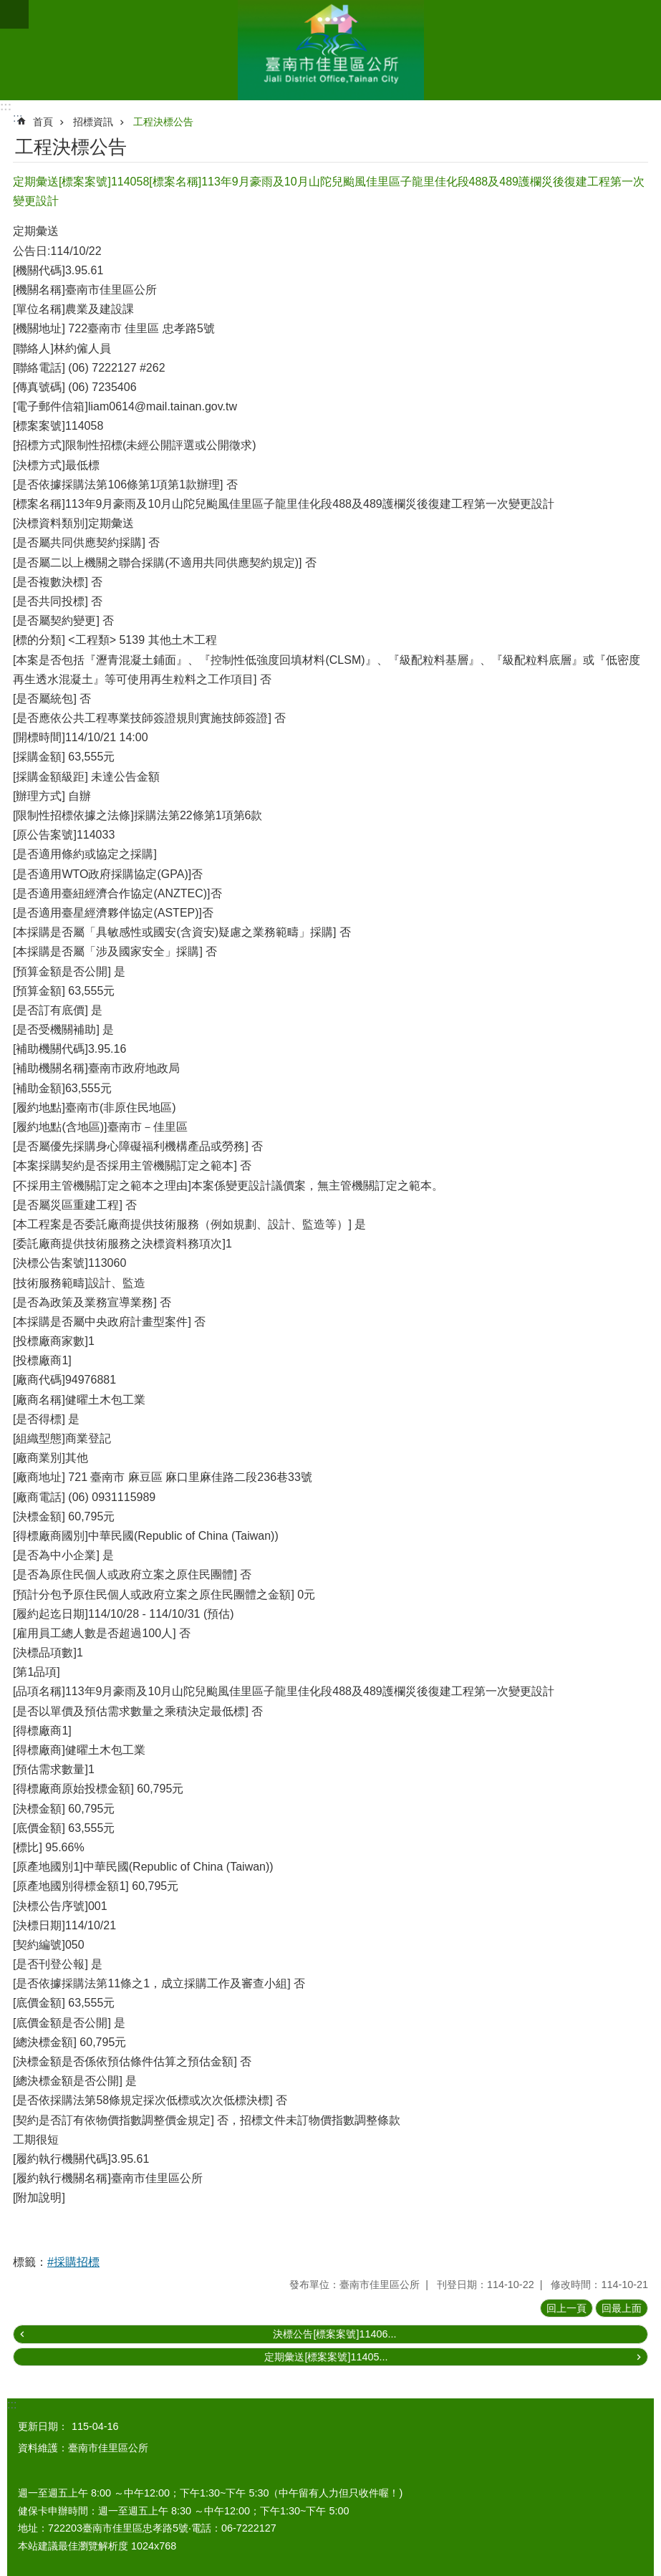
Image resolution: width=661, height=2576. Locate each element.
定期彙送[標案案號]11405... (325, 2357)
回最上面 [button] (622, 2308)
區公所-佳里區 (330, 50)
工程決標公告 (163, 121)
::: (5, 106)
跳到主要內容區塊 (7, 7)
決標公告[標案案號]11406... (334, 2334)
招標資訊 (93, 121)
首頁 (43, 121)
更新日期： (43, 2426)
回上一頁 (566, 2308)
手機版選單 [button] (14, 14)
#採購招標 (73, 2262)
